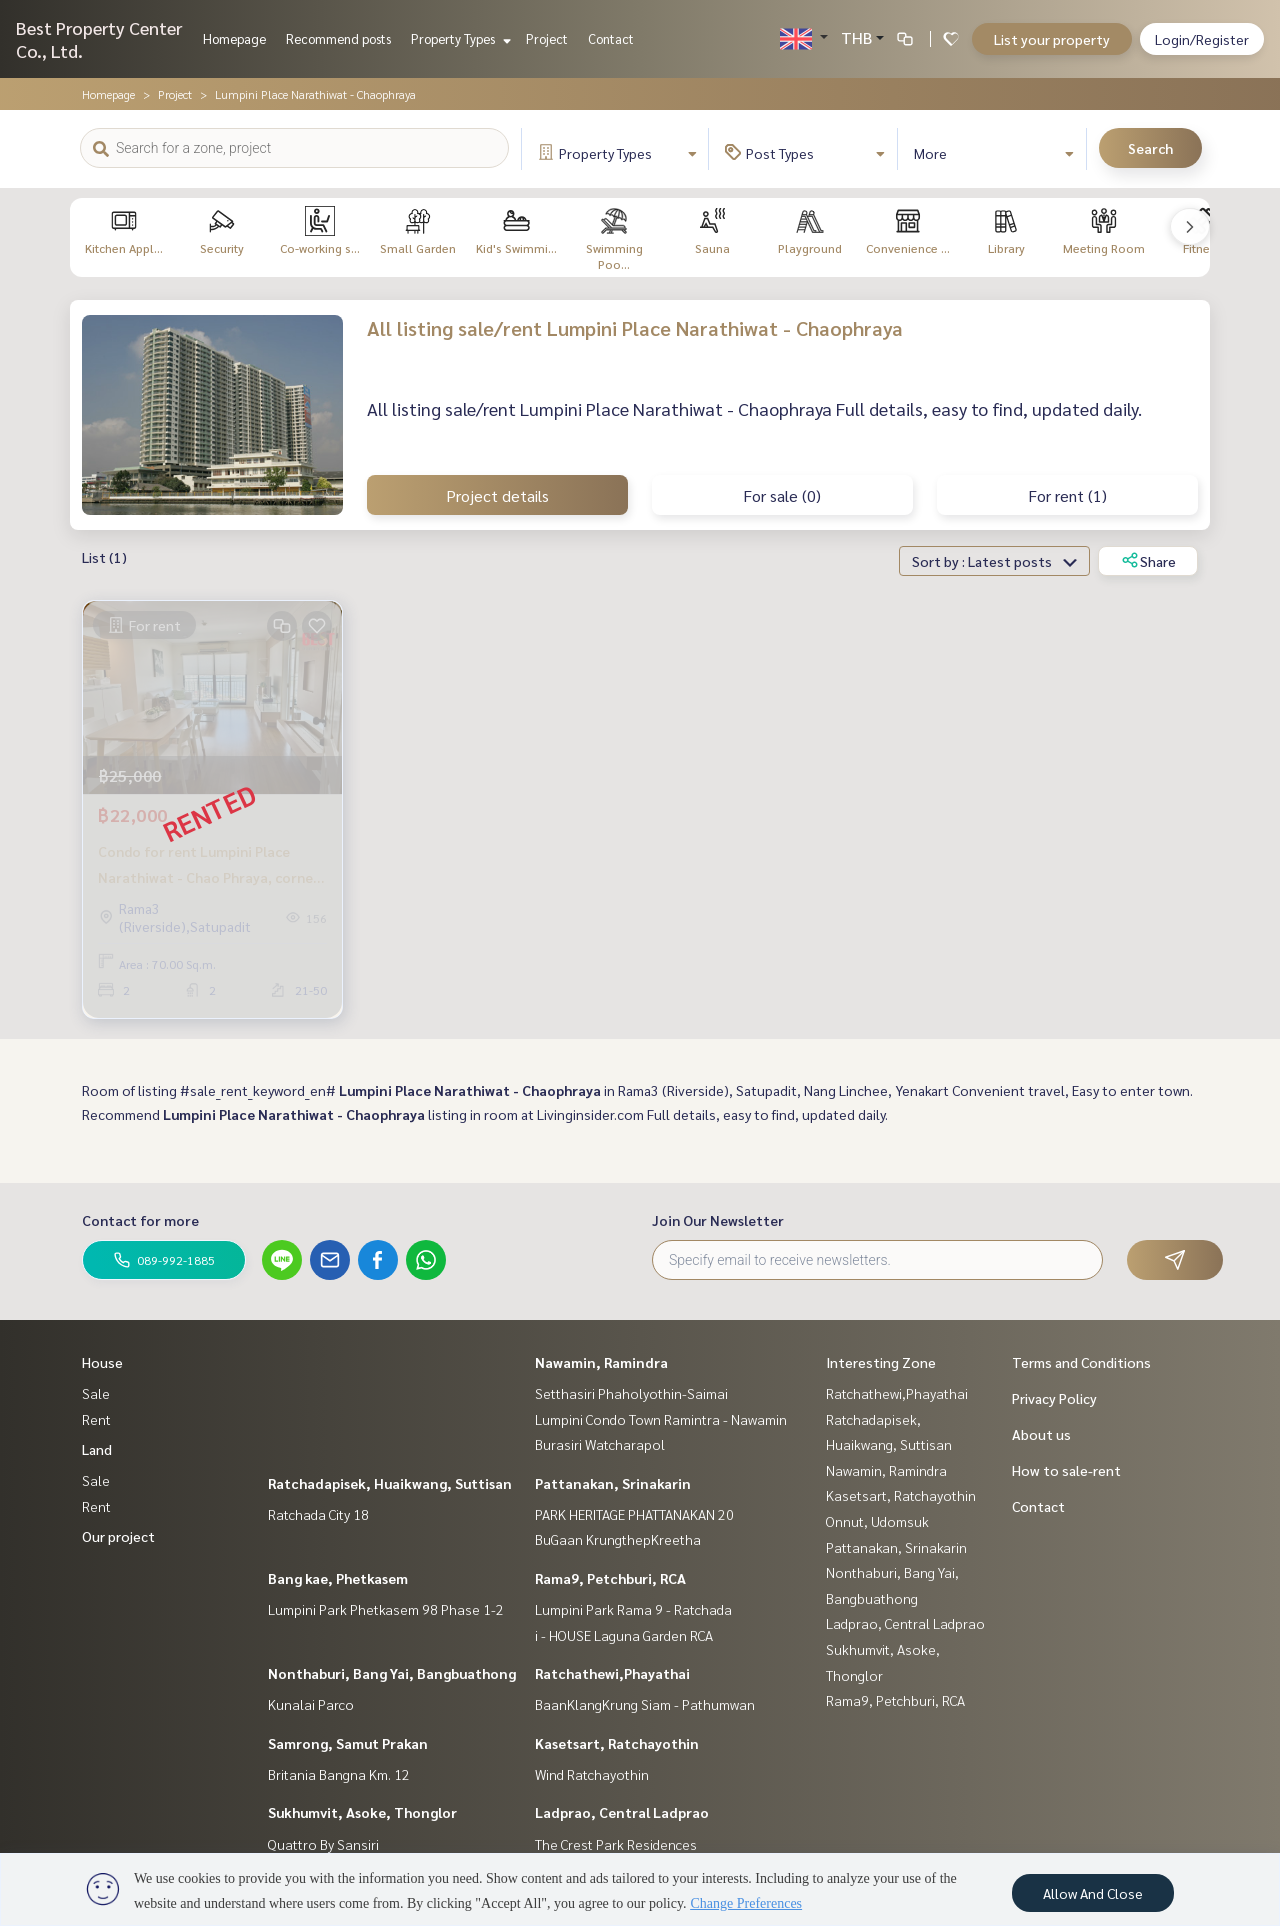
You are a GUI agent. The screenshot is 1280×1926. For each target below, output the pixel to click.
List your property (1052, 39)
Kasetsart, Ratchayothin (617, 1743)
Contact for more (140, 1220)
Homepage (234, 38)
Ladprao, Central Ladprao (622, 1812)
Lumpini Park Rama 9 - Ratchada (633, 1609)
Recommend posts (338, 38)
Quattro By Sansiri (323, 1844)
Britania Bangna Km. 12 (339, 1774)
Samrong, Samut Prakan (348, 1743)
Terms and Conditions (1081, 1362)
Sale (96, 1393)
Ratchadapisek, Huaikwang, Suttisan (390, 1483)
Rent (96, 1419)
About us (1041, 1434)
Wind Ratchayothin (592, 1774)
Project (547, 38)
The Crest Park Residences (616, 1844)
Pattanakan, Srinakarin (613, 1483)
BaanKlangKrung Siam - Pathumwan (645, 1704)
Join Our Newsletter (718, 1220)
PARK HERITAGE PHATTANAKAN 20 (634, 1514)
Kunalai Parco (311, 1704)
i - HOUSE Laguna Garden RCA (624, 1635)
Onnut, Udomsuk (877, 1521)
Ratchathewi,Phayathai (612, 1673)
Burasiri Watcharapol (600, 1444)
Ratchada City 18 (318, 1514)
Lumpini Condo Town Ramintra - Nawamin (661, 1419)
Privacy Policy (1054, 1398)
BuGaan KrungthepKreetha (618, 1539)
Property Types (458, 38)
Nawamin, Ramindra (601, 1362)
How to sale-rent (1066, 1470)
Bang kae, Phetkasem (338, 1578)
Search (1150, 148)
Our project (118, 1536)
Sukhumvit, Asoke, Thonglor (362, 1812)
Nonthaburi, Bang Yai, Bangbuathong (392, 1673)
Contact (611, 38)
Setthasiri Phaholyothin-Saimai (631, 1393)
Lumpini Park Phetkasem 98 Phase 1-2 (386, 1609)
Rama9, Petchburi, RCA (610, 1578)
